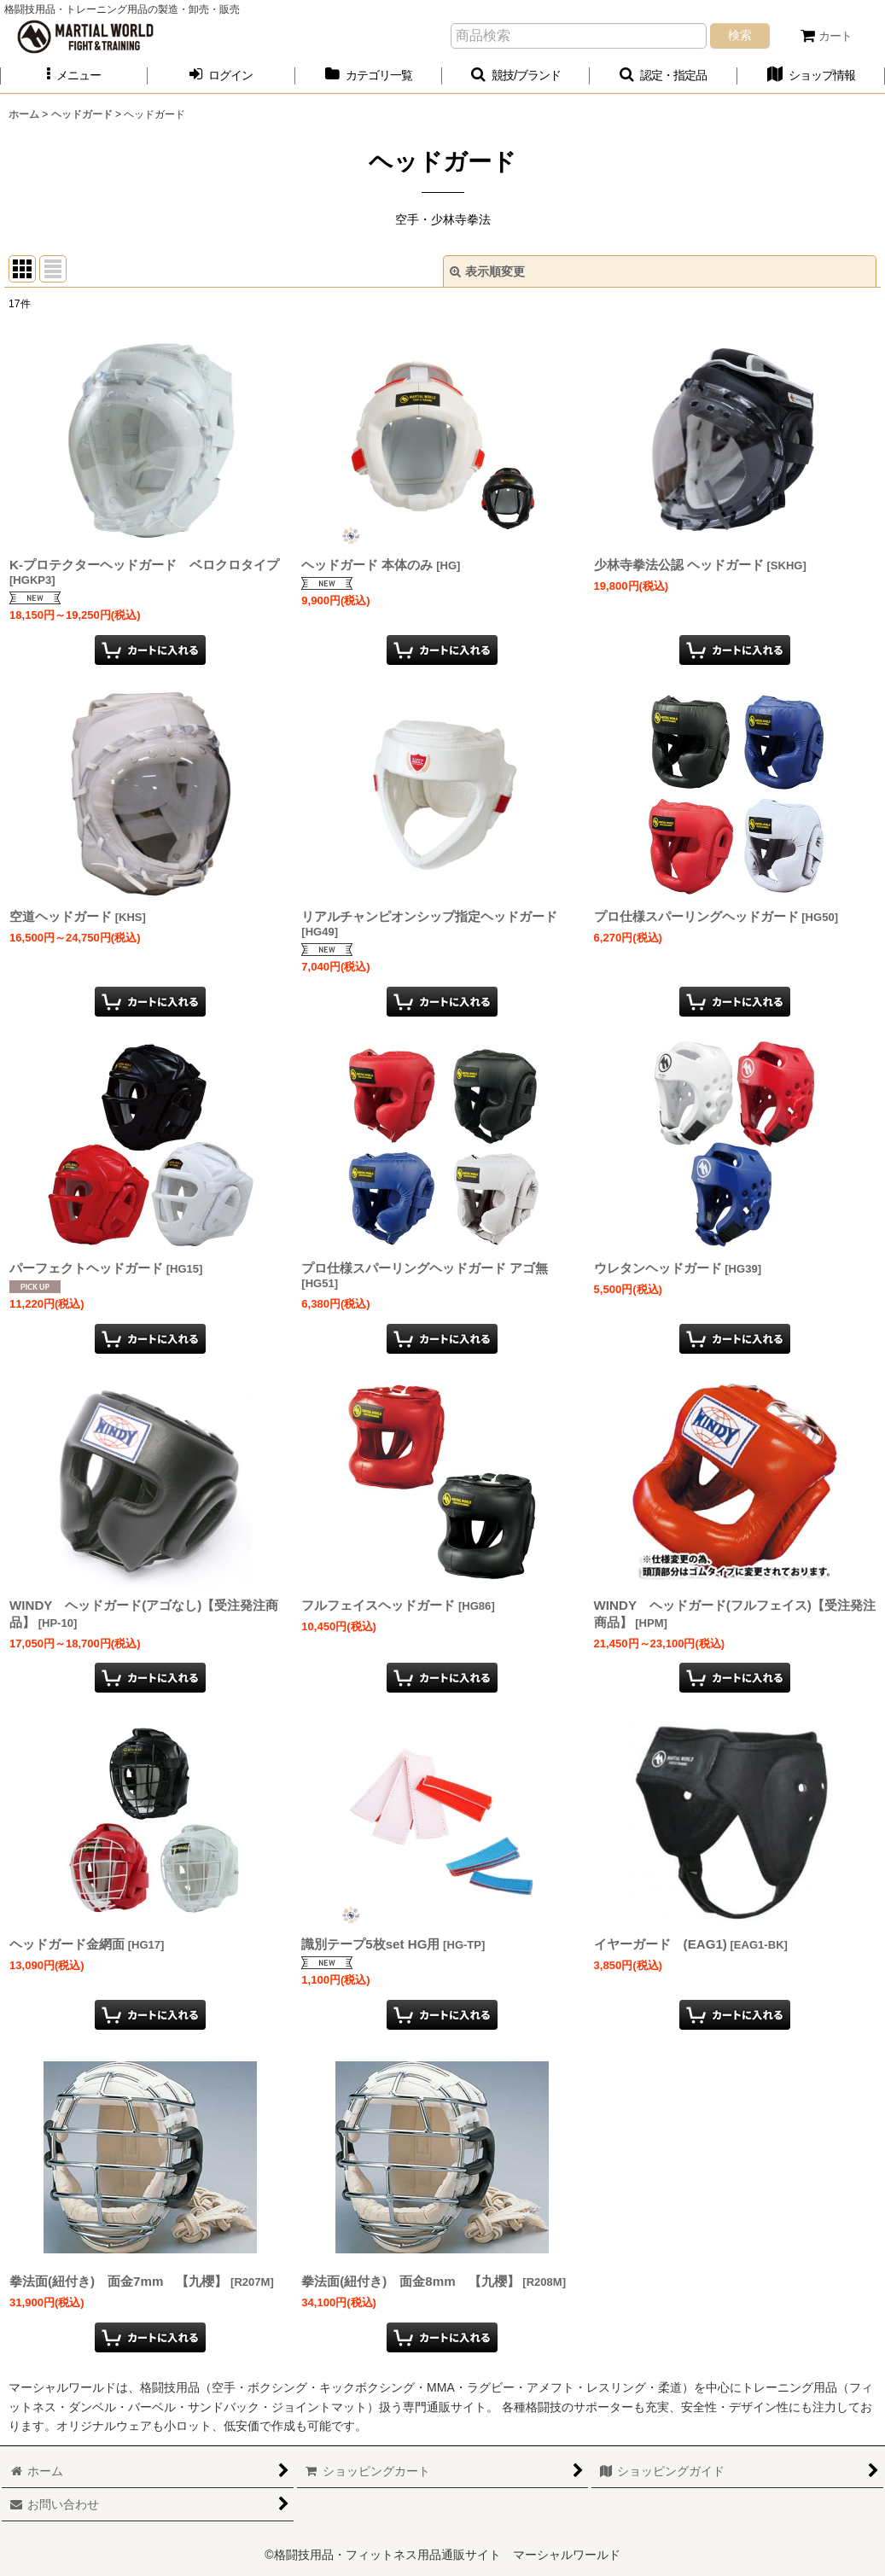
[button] (74, 75)
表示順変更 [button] (487, 271)
